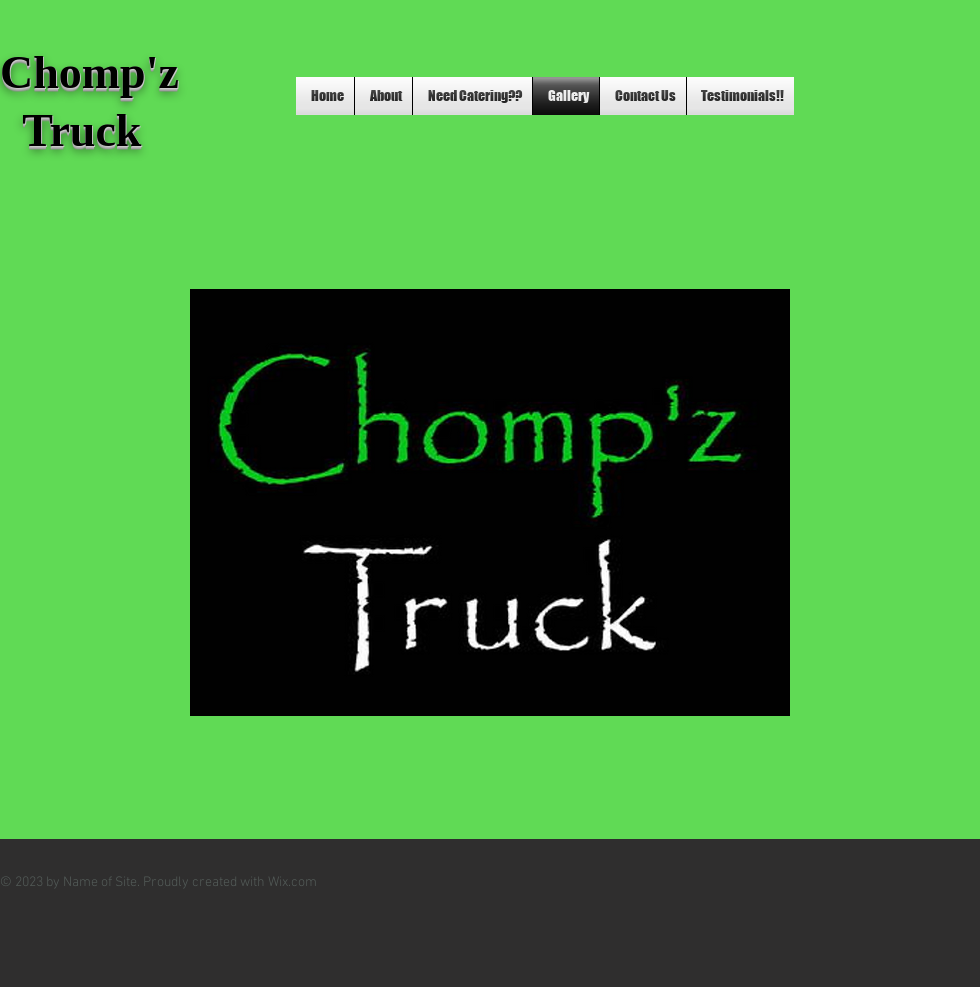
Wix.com (292, 882)
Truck (70, 130)
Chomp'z (95, 72)
